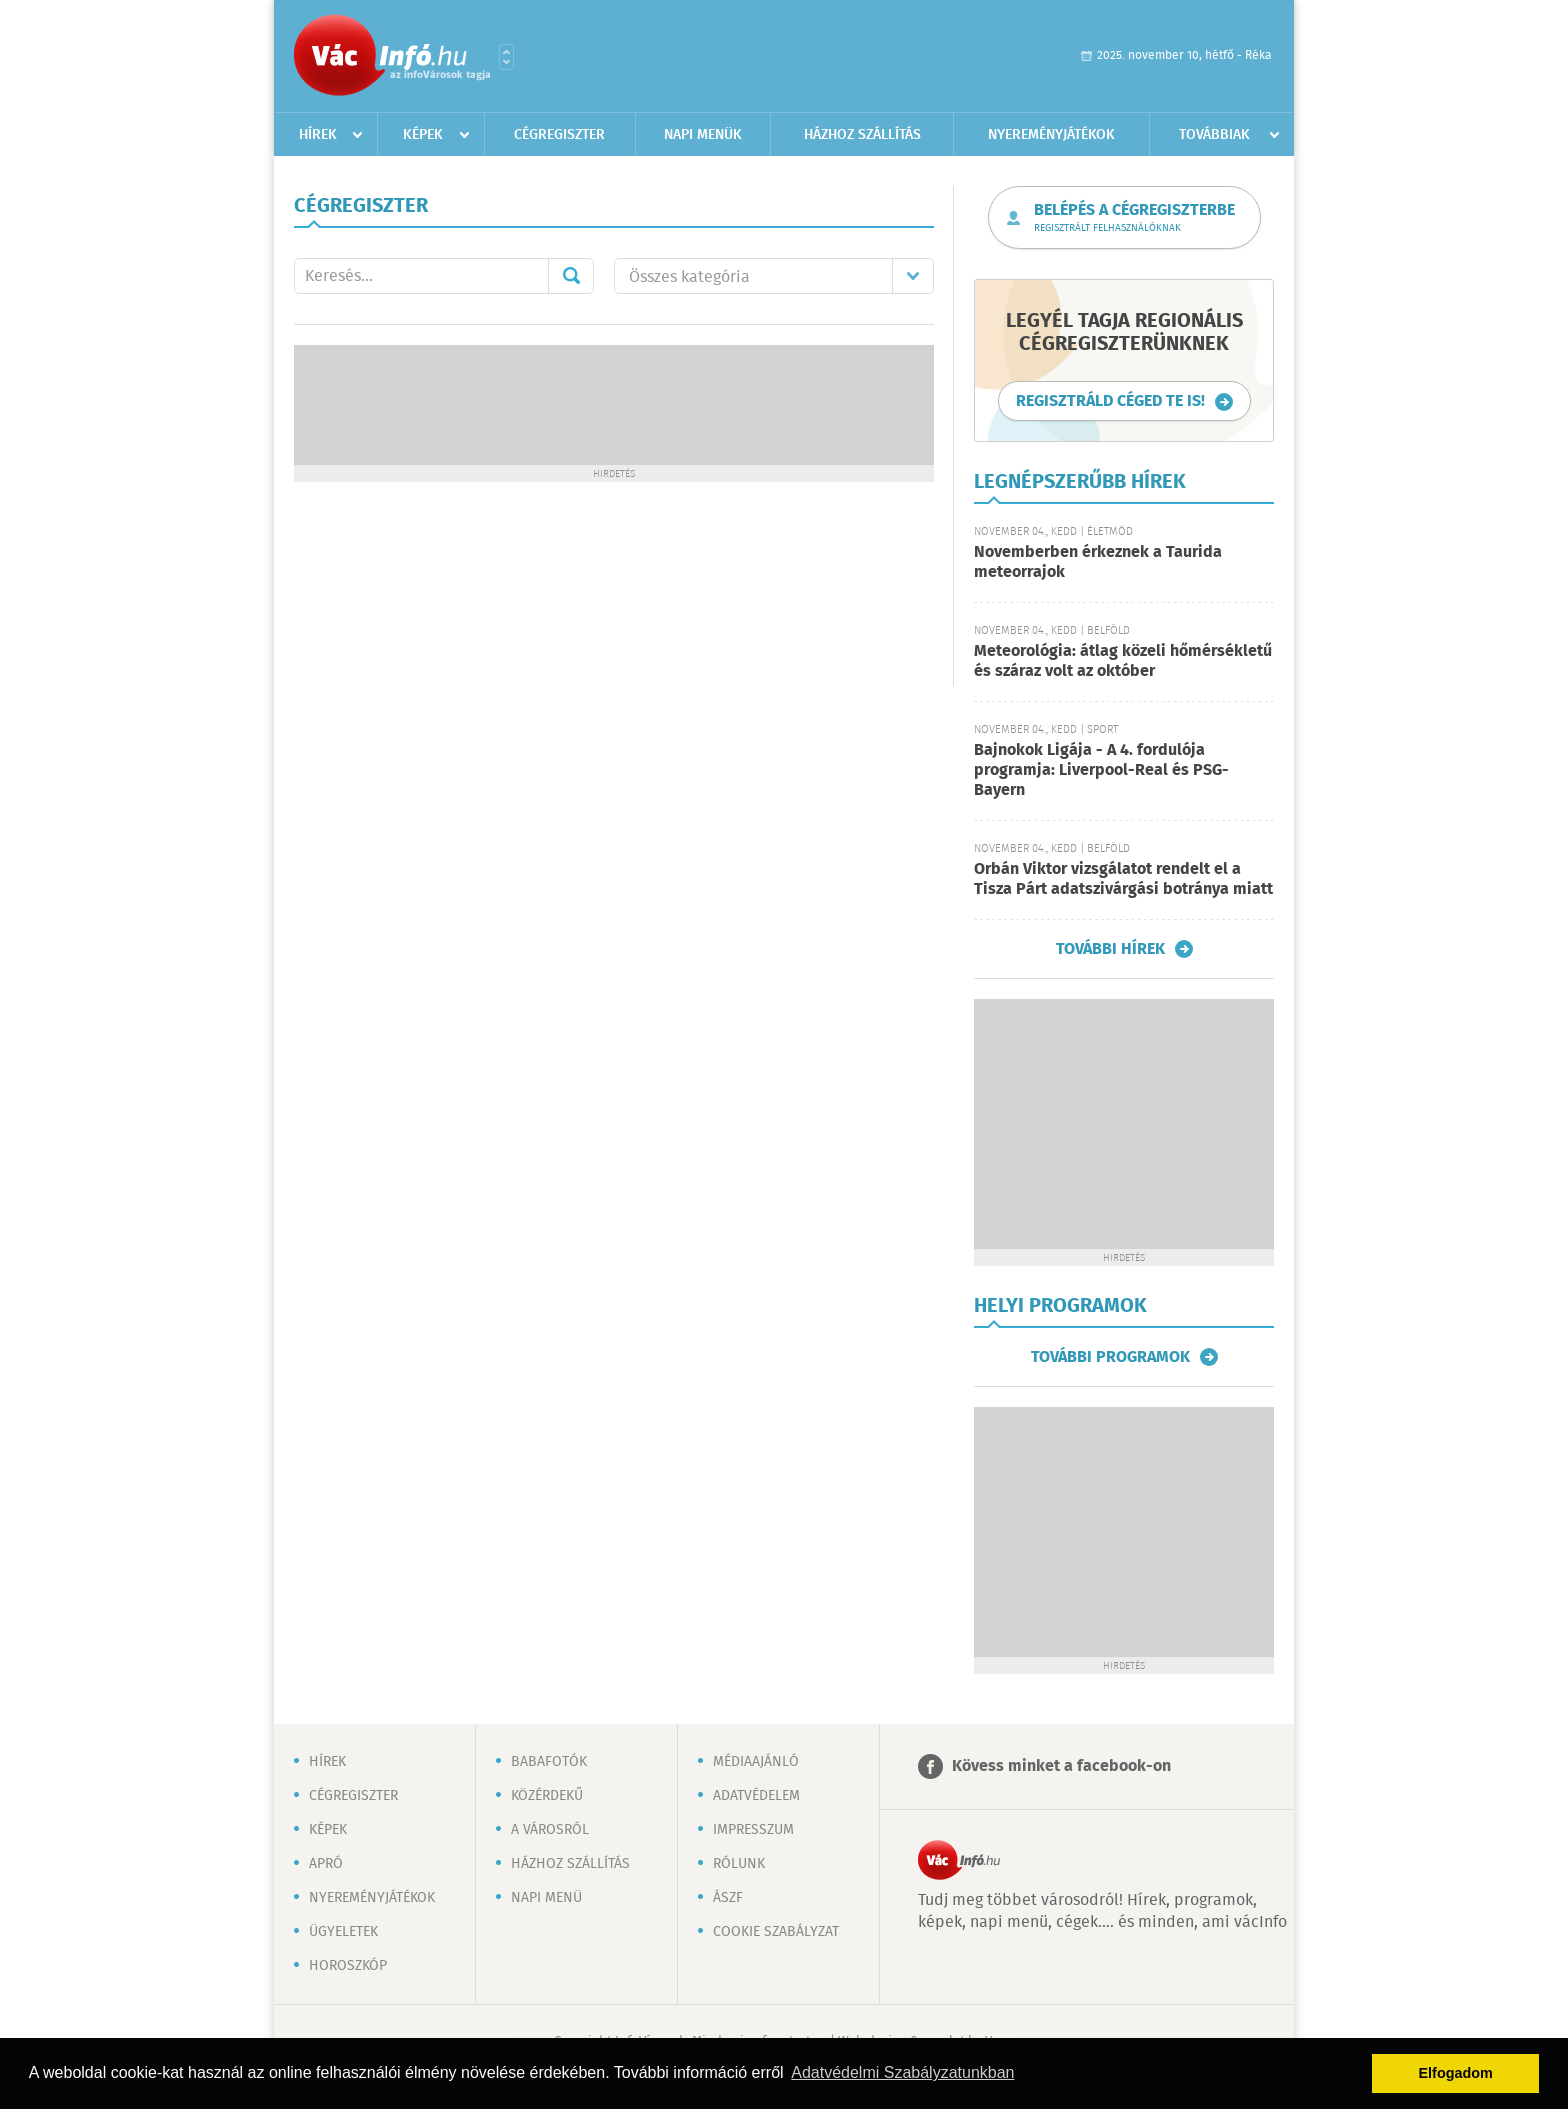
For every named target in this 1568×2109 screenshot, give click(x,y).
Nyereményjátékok (1051, 135)
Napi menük (703, 135)
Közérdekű (547, 1796)
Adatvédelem (756, 1796)
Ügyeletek (343, 1932)
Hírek (318, 135)
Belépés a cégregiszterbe (1134, 218)
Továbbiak (1214, 135)
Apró (326, 1864)
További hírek (1110, 949)
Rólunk (739, 1864)
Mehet (571, 276)
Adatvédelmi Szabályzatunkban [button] (902, 2072)
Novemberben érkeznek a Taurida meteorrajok (1098, 562)
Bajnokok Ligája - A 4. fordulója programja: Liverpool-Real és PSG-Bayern (1101, 770)
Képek (423, 135)
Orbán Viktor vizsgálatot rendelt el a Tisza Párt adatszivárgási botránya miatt (1123, 879)
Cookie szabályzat (776, 1932)
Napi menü (546, 1898)
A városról (550, 1830)
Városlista (506, 57)
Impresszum (753, 1830)
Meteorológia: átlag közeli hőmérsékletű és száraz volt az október (1123, 661)
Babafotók (549, 1762)
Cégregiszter (559, 135)
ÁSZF (728, 1898)
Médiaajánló (756, 1762)
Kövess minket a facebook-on (1061, 1766)
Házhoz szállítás (862, 135)
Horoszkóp (348, 1966)
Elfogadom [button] (1456, 2073)
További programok (1110, 1357)
